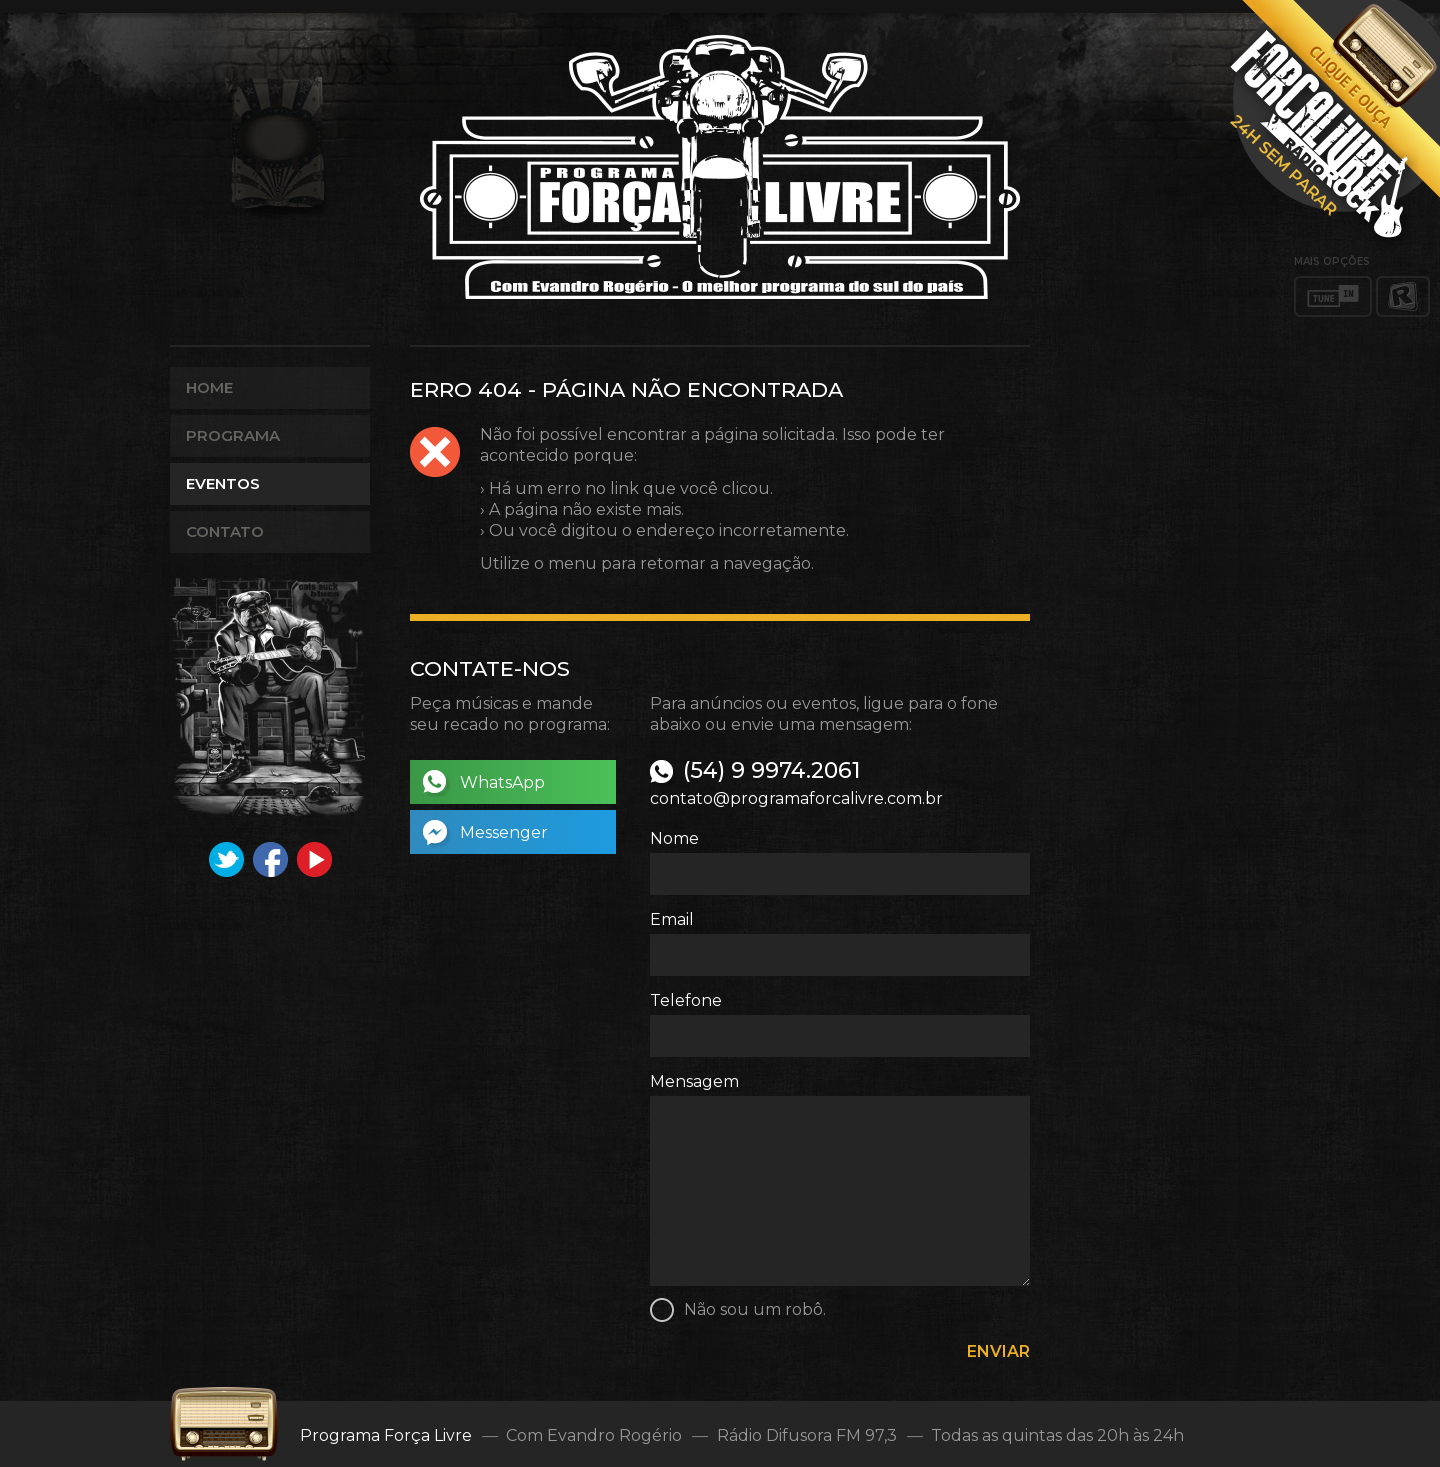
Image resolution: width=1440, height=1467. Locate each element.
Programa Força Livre (720, 167)
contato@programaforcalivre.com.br (796, 798)
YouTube (314, 859)
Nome (674, 838)
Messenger (504, 832)
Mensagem (694, 1081)
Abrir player (1332, 125)
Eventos (223, 483)
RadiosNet (1403, 296)
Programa (233, 435)
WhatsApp (502, 782)
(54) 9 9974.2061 (771, 770)
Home (209, 387)
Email (672, 919)
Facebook (270, 859)
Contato (225, 531)
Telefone (686, 1000)
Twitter (226, 859)
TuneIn (1333, 296)
